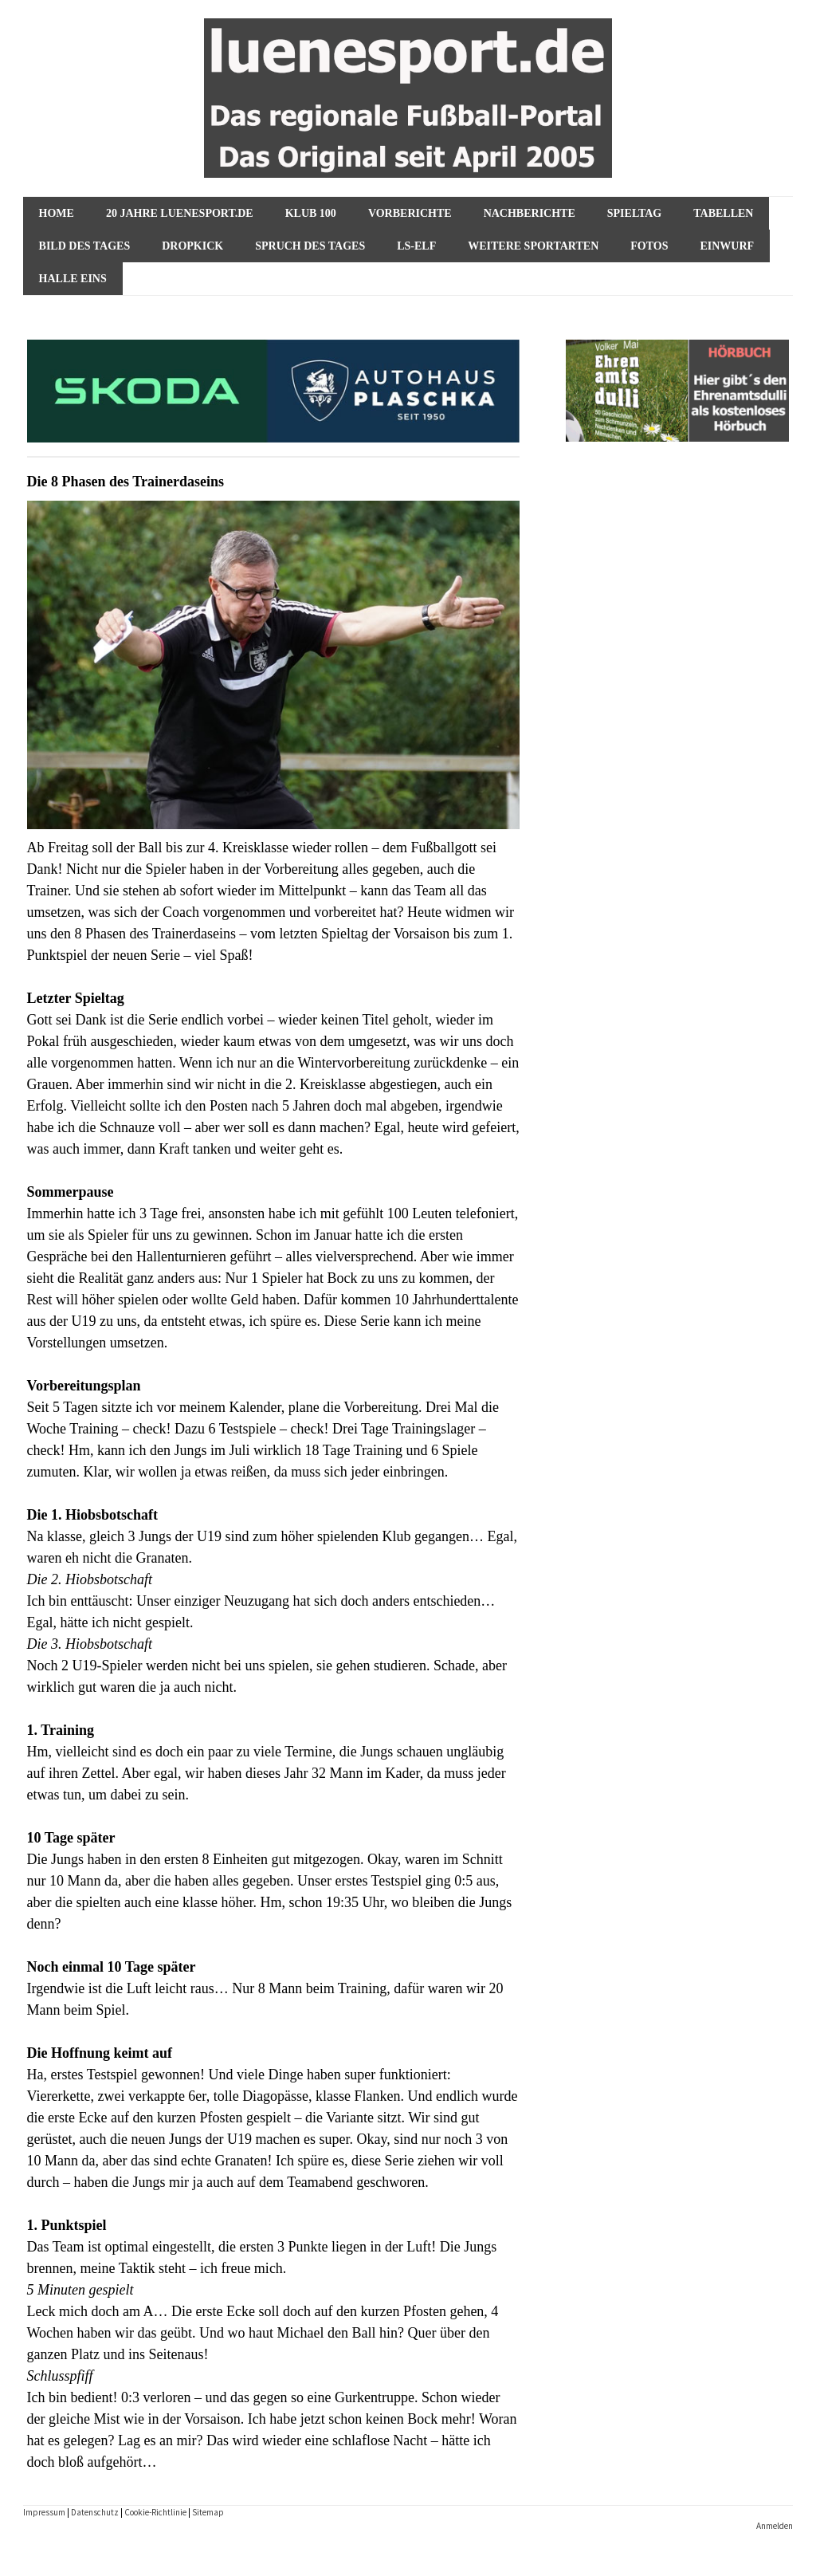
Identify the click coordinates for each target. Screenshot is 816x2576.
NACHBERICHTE (529, 213)
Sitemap (208, 2512)
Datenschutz (95, 2512)
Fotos (649, 246)
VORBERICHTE (410, 213)
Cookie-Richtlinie (155, 2512)
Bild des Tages (85, 246)
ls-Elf (416, 246)
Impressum (44, 2512)
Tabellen (723, 213)
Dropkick (192, 246)
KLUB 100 (310, 213)
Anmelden (774, 2525)
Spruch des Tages (310, 246)
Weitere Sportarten (533, 246)
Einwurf (727, 246)
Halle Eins (73, 279)
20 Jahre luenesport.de (179, 213)
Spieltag (634, 213)
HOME (56, 213)
